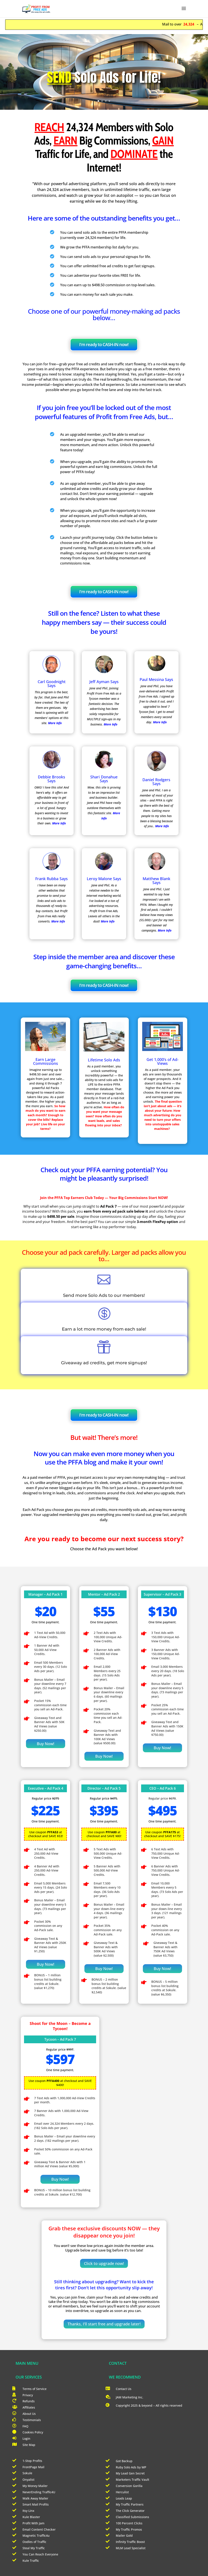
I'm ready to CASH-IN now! (104, 344)
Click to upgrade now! (104, 2263)
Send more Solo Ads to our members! (104, 1295)
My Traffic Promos (129, 2529)
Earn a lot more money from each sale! (104, 1329)
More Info (55, 723)
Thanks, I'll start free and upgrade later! (104, 2323)
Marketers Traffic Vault (132, 2479)
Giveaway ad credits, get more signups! (104, 1362)
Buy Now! (45, 1743)
